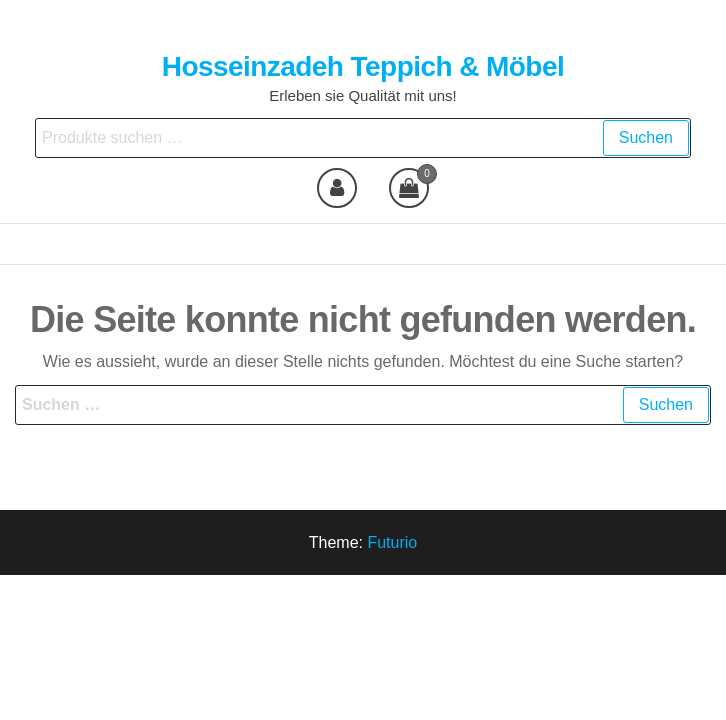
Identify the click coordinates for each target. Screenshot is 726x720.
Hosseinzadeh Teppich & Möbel (363, 66)
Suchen (646, 137)
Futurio (392, 542)
